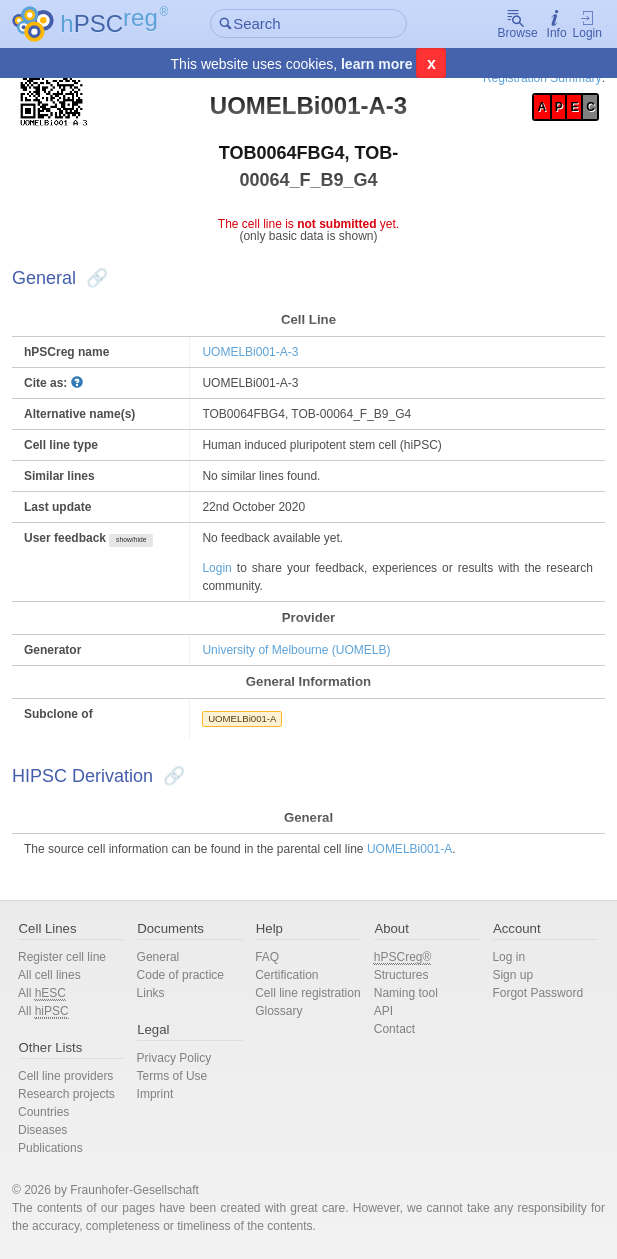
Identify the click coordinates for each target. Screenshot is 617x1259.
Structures (401, 975)
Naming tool (406, 993)
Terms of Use (172, 1076)
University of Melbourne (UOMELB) (296, 650)
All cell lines (49, 975)
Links (151, 993)
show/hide (131, 539)
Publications (50, 1148)
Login (587, 24)
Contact (394, 1029)
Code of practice (180, 975)
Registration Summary (542, 78)
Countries (43, 1112)
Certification (286, 975)
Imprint (155, 1094)
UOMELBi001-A (242, 718)
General (158, 957)
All (42, 993)
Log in (508, 957)
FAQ (267, 957)
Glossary (278, 1011)
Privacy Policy (174, 1058)
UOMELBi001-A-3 (250, 352)
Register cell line (62, 957)
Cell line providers (65, 1076)
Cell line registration (307, 993)
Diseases (42, 1130)
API (383, 1011)
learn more (377, 64)
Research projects (66, 1094)
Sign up (512, 975)
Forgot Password (537, 993)
